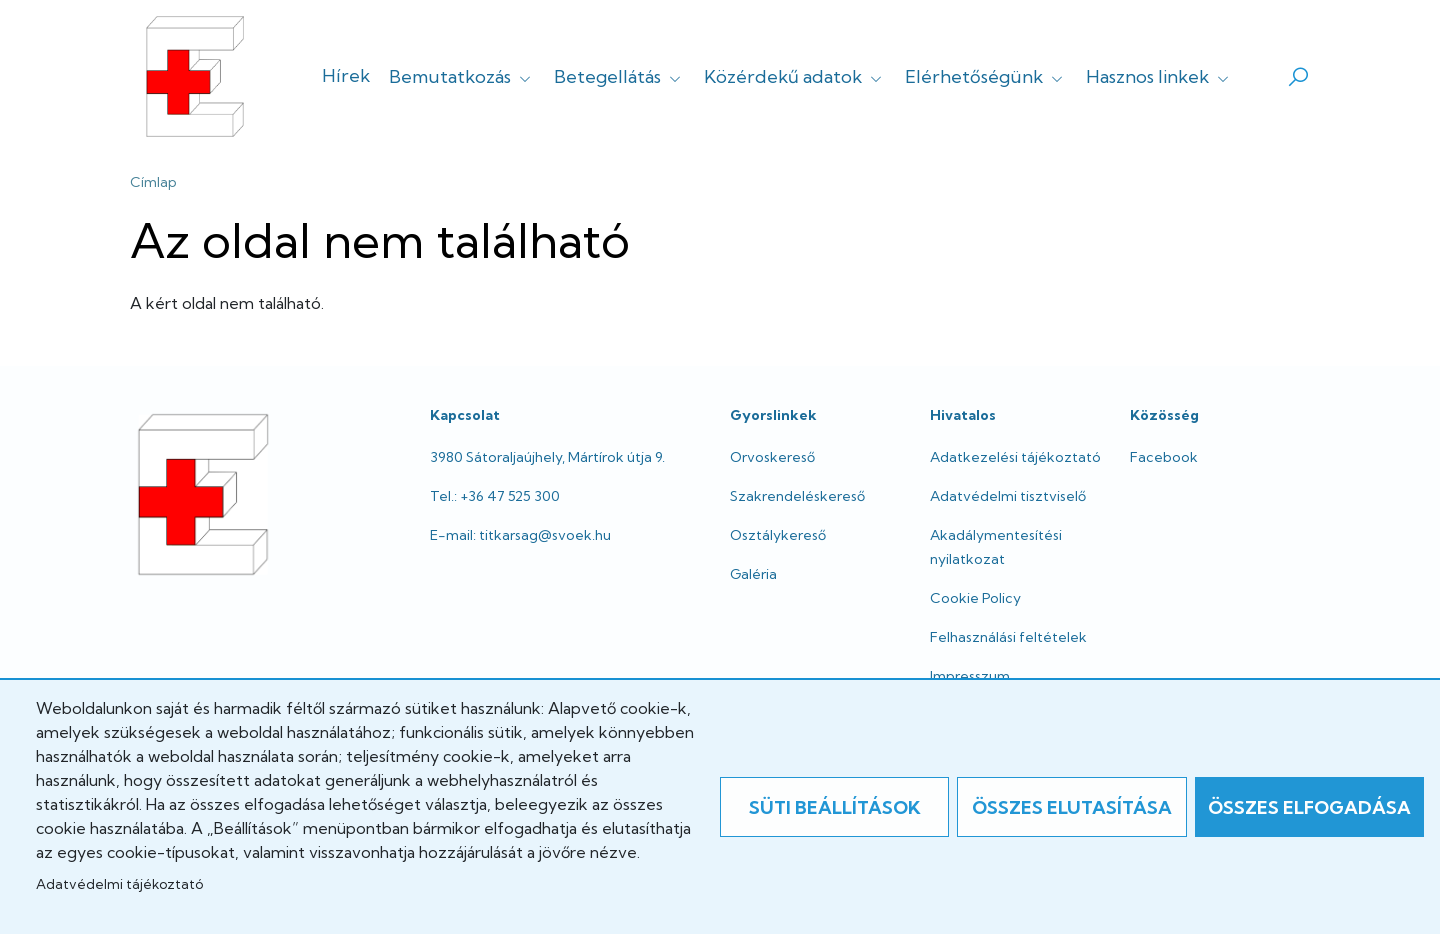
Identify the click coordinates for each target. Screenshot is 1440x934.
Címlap (153, 182)
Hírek (346, 75)
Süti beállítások (835, 807)
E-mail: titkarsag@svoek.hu (520, 535)
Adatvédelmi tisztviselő (1008, 496)
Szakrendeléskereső (797, 496)
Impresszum (970, 676)
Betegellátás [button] (619, 76)
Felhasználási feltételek (1008, 637)
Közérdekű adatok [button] (795, 76)
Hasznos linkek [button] (1159, 76)
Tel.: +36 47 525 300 (495, 496)
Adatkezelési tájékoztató (1015, 457)
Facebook (1164, 457)
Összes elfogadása (1309, 807)
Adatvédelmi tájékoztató (119, 884)
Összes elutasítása (1072, 807)
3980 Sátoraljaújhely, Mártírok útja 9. (547, 457)
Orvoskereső (772, 457)
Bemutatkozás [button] (462, 76)
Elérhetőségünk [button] (986, 76)
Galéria (753, 574)
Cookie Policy (975, 598)
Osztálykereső (778, 535)
